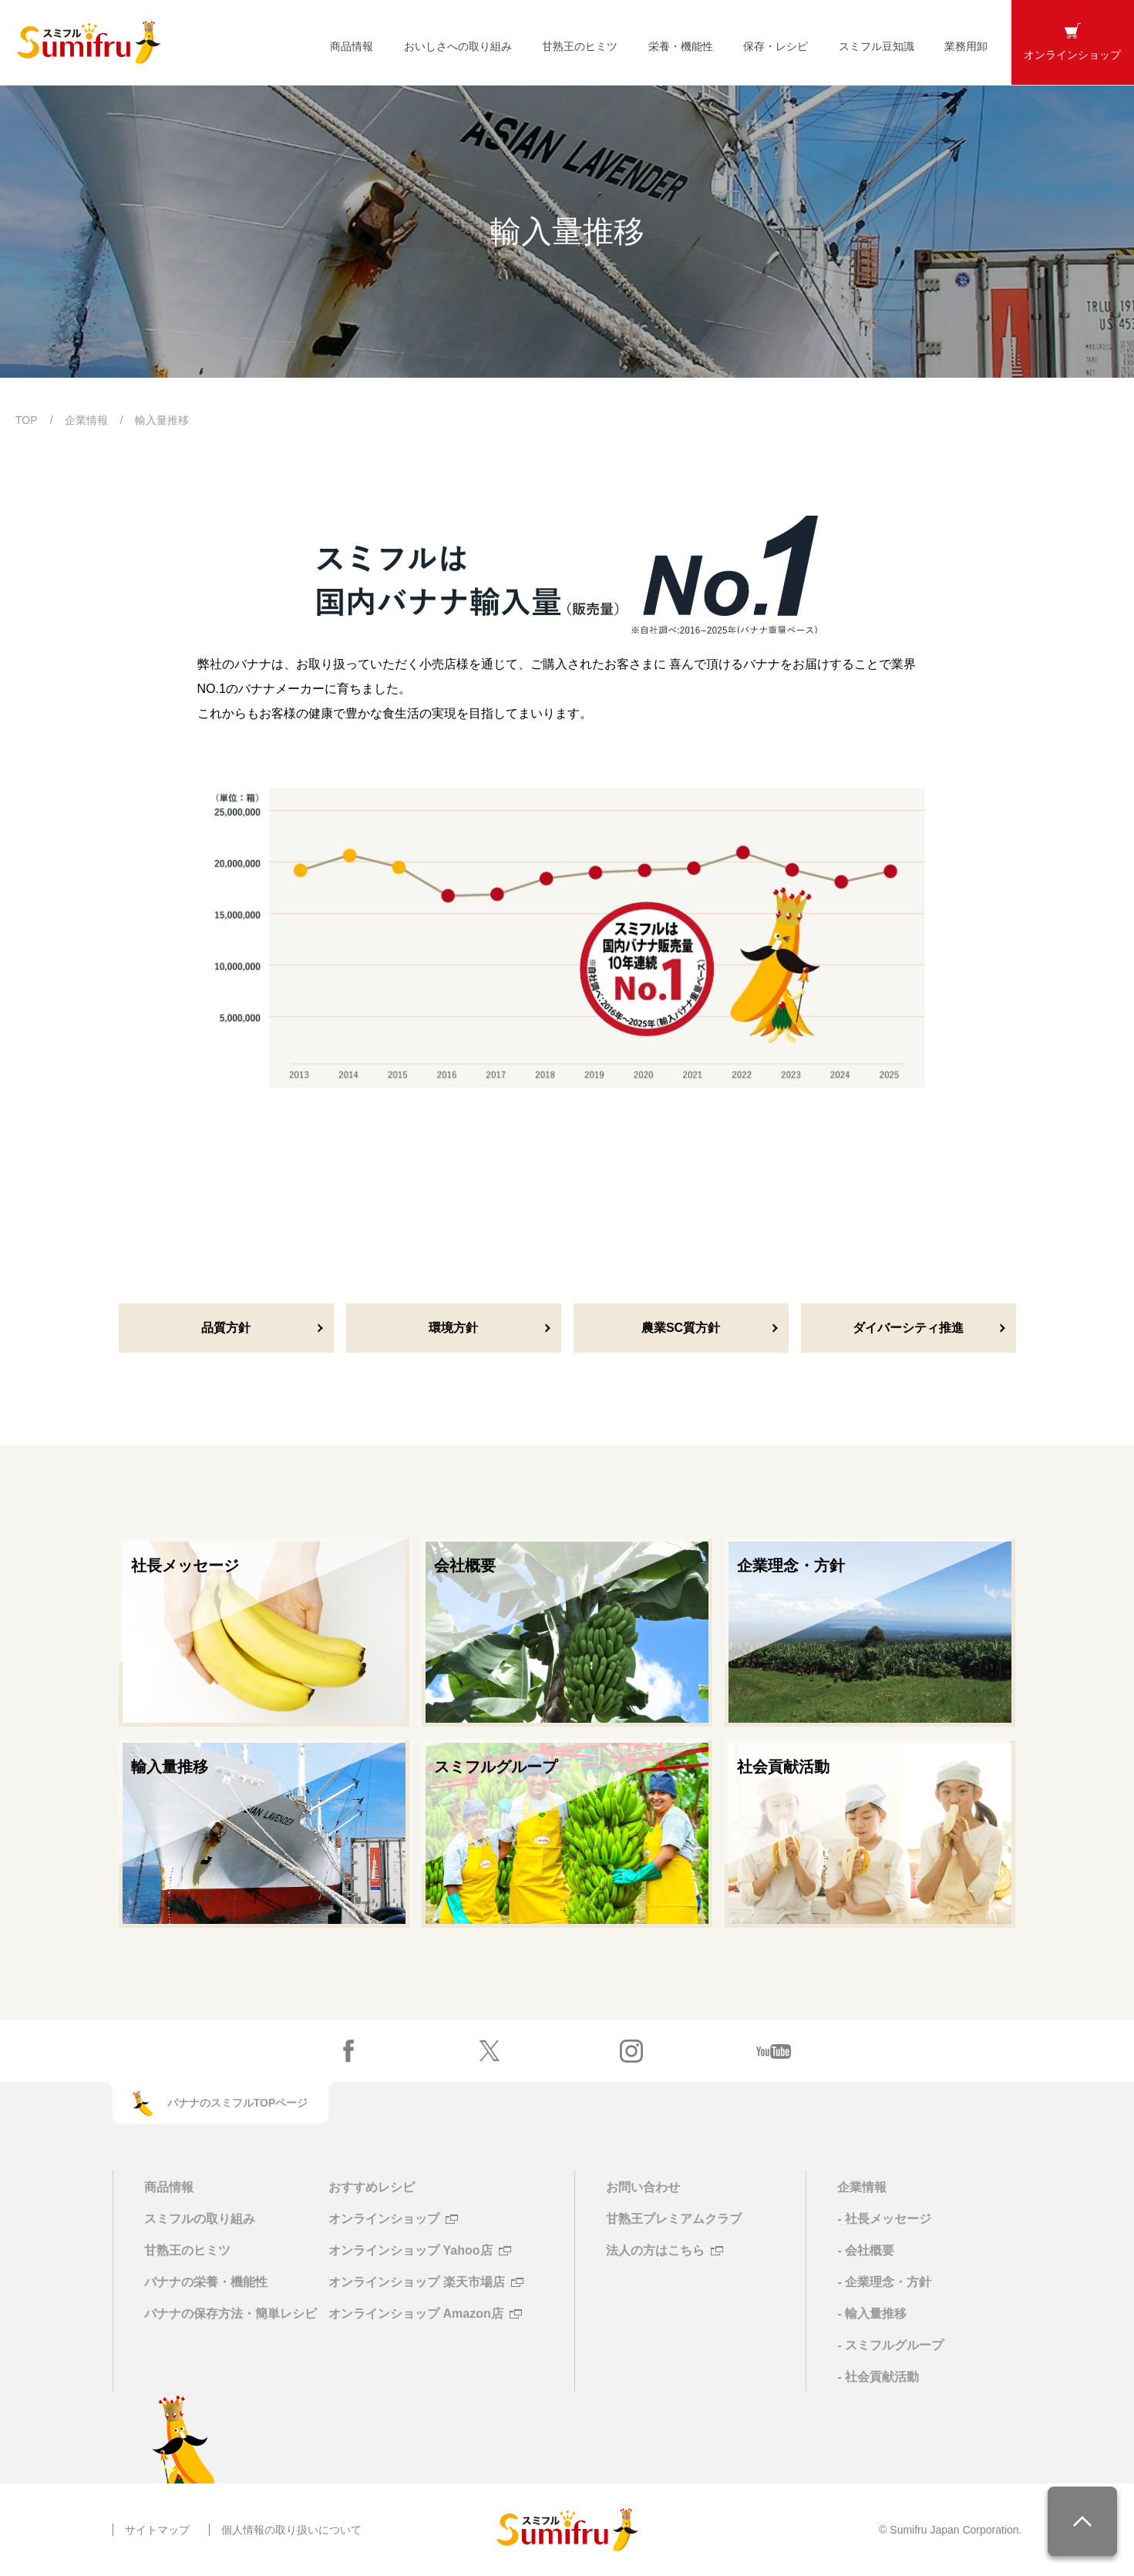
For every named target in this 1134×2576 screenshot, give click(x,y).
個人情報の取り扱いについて (291, 2530)
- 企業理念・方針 (884, 2281)
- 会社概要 (865, 2250)
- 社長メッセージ (884, 2218)
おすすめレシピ (371, 2187)
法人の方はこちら (655, 2251)
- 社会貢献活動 (878, 2376)
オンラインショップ (383, 2219)
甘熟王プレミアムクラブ (674, 2218)
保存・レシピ (775, 46)
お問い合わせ (643, 2187)
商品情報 (351, 46)
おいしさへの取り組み (458, 46)
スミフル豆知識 (876, 46)
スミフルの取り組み (199, 2218)
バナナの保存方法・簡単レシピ (230, 2313)
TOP (26, 420)
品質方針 (226, 1327)
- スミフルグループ (890, 2345)
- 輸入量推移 (872, 2313)
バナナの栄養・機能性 (206, 2281)
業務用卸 (966, 46)
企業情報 (86, 420)
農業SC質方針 (680, 1327)
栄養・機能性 (680, 46)
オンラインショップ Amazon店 (415, 2314)
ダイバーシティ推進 (908, 1327)
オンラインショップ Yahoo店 (410, 2251)
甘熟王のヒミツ (579, 46)
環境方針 (453, 1327)
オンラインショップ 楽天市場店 (416, 2282)
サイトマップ (157, 2530)
